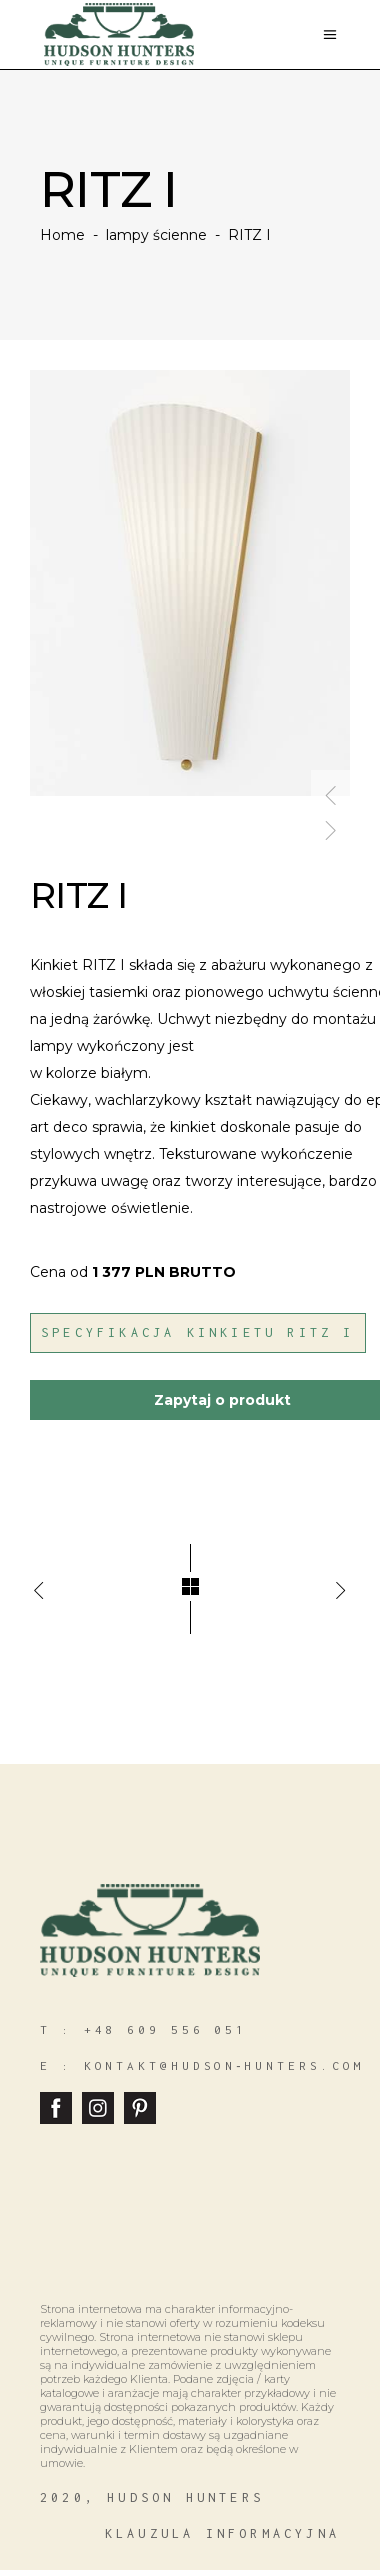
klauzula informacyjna (222, 2533)
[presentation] (331, 787)
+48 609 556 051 (166, 2029)
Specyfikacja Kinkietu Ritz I (198, 1332)
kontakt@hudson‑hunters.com (224, 2065)
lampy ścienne (156, 235)
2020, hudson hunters (152, 2497)
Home (62, 235)
